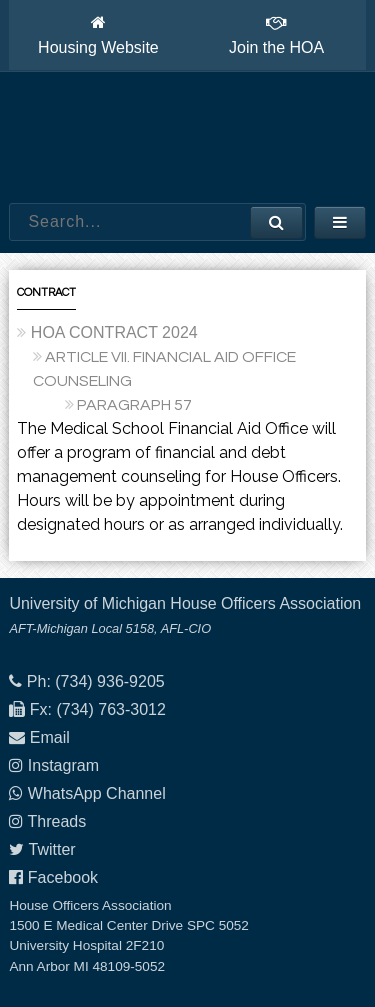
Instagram (63, 765)
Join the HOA (276, 35)
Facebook (63, 877)
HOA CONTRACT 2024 (114, 332)
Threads (57, 821)
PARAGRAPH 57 (134, 405)
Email (50, 737)
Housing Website (98, 35)
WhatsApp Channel (97, 793)
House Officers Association (188, 138)
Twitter (52, 849)
